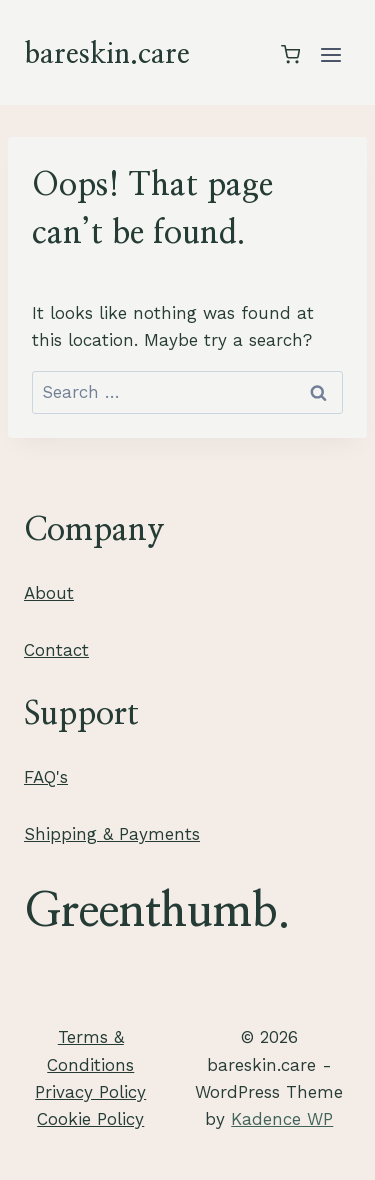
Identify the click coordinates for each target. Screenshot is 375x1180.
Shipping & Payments (112, 834)
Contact (56, 650)
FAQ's (46, 777)
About (49, 593)
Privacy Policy (90, 1092)
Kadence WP (282, 1119)
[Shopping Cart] (290, 54)
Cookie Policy (90, 1119)
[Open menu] (330, 54)
